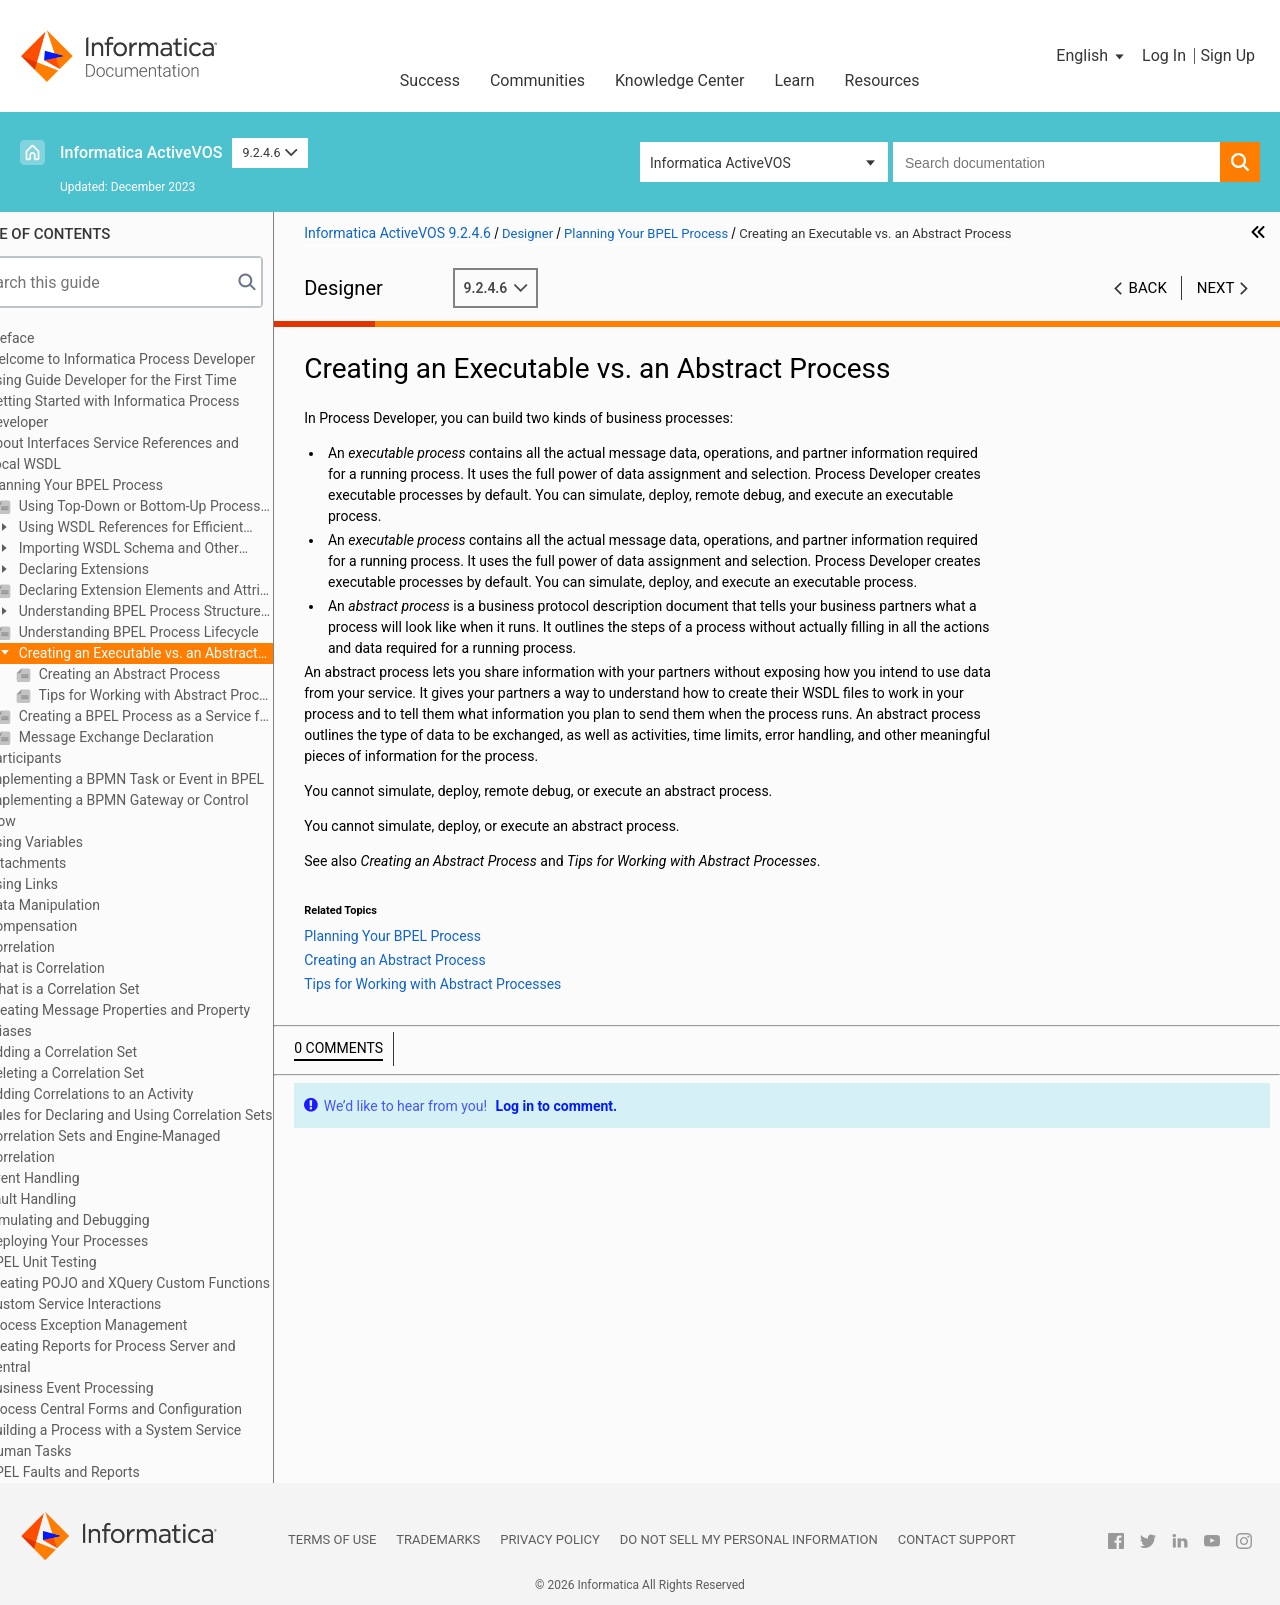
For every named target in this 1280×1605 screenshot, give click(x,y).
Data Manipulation (90, 905)
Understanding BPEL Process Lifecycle (184, 632)
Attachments (73, 863)
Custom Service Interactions (120, 1304)
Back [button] (1148, 288)
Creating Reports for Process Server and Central (157, 1356)
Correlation (67, 947)
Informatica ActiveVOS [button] (720, 163)
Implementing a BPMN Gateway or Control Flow (164, 810)
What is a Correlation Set (109, 989)
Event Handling (79, 1178)
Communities (537, 80)
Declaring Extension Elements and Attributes (191, 590)
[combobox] (1056, 162)
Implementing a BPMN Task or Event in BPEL (172, 779)
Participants (70, 758)
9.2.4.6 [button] (270, 152)
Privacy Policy (549, 1539)
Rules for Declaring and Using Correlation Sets (176, 1115)
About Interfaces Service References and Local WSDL (159, 453)
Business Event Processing (116, 1388)
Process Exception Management (133, 1325)
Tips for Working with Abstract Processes (201, 695)
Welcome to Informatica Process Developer (167, 359)
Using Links (69, 884)
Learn (795, 80)
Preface (57, 338)
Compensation (78, 926)
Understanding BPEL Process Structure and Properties (175, 612)
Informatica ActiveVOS (141, 152)
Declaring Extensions (129, 569)
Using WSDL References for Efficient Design (166, 528)
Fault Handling (78, 1199)
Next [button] (1216, 288)
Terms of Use (332, 1539)
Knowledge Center (680, 80)
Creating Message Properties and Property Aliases (165, 1020)
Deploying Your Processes (114, 1241)
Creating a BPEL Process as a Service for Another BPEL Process (191, 716)
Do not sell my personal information (749, 1539)
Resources (882, 80)
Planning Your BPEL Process (121, 485)
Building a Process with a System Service (160, 1430)
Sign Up (1227, 55)
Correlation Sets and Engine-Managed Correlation (150, 1146)
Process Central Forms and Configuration (161, 1409)
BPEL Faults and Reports (110, 1472)
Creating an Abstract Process (174, 674)
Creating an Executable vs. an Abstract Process (173, 654)
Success (430, 80)
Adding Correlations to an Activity (136, 1094)
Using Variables (81, 842)
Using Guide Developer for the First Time (158, 380)
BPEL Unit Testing (88, 1262)
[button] (1091, 56)
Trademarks (438, 1539)
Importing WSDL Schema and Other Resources (164, 549)
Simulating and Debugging (114, 1220)
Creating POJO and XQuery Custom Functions (175, 1283)
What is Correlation (92, 968)
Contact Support (957, 1539)
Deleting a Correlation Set (112, 1073)
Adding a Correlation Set (108, 1052)
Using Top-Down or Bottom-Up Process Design (191, 506)
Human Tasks (75, 1451)
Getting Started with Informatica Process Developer (159, 411)
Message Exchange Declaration (161, 737)
